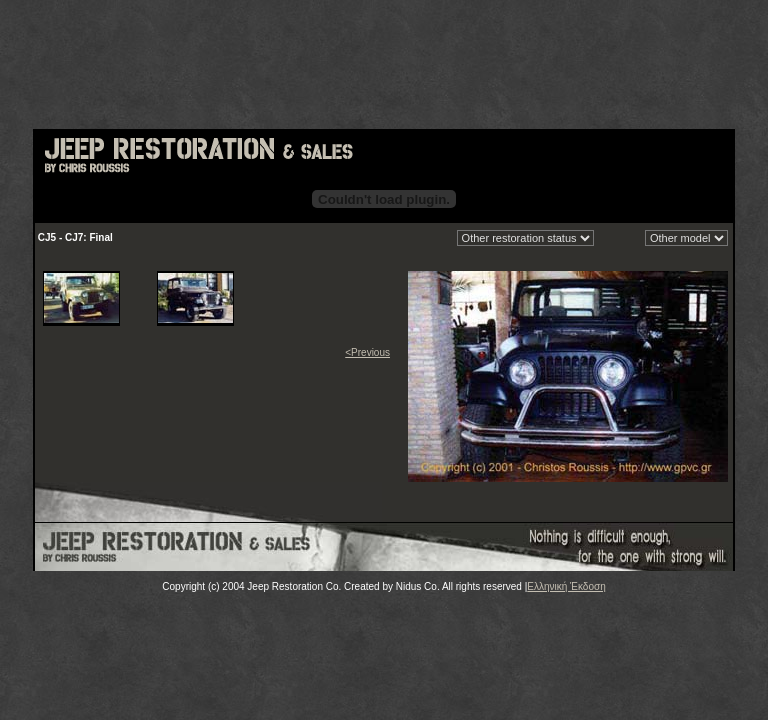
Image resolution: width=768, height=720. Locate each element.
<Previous (367, 352)
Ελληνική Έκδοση (566, 586)
